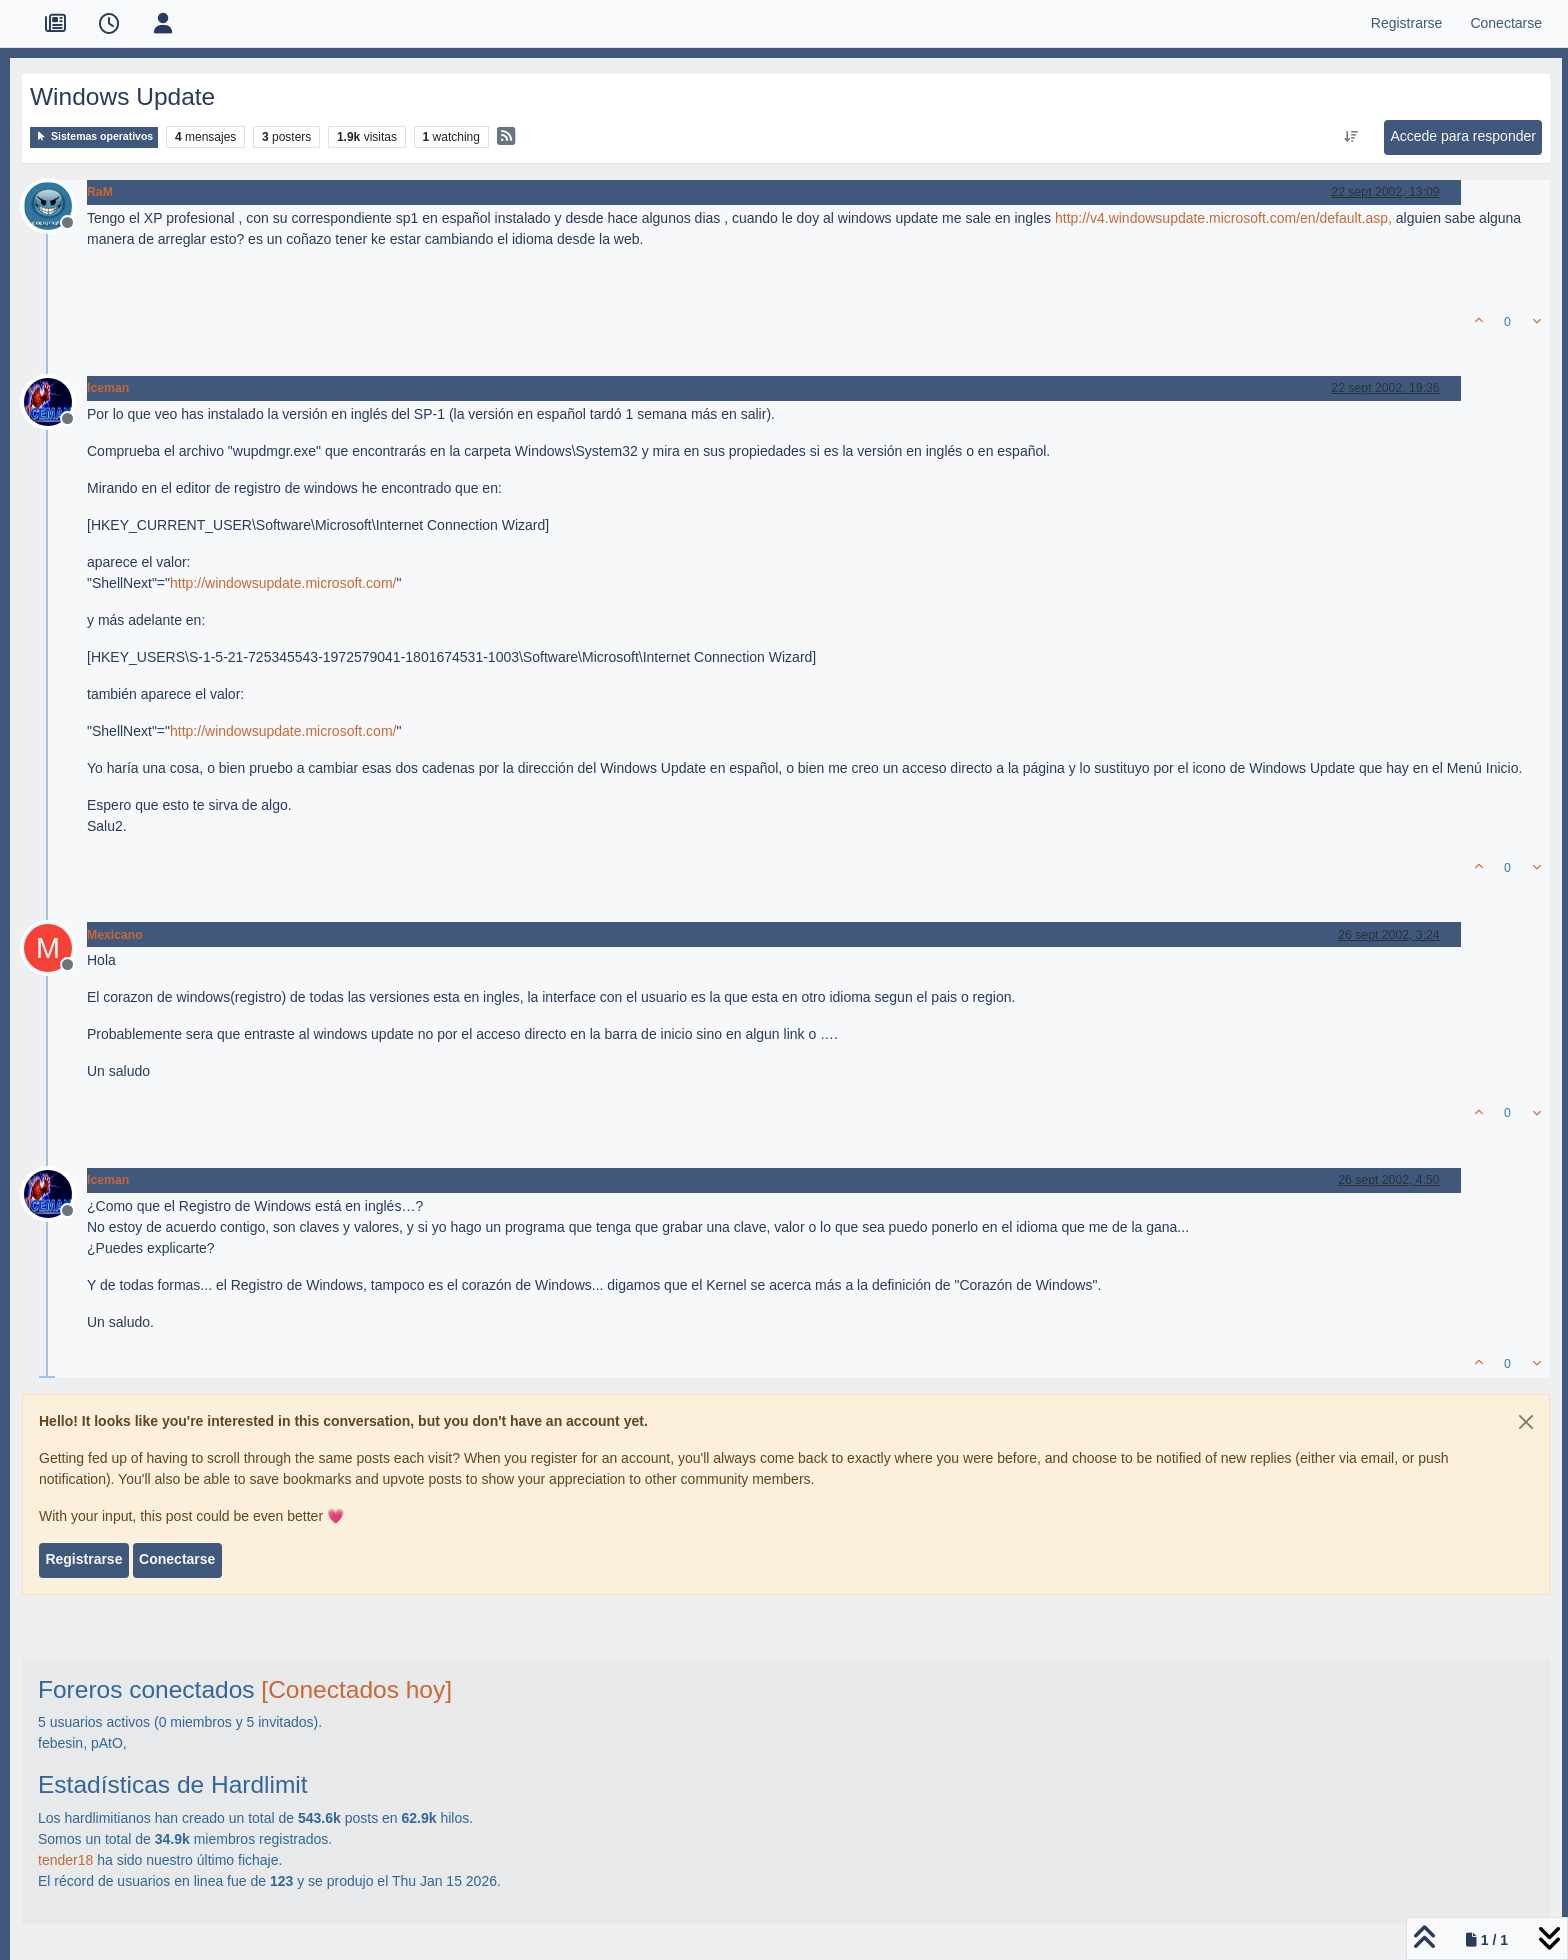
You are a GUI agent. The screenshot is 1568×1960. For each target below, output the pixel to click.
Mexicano (115, 935)
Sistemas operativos (94, 136)
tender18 (65, 1860)
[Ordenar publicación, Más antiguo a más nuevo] (1351, 137)
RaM (100, 192)
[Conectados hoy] (356, 1689)
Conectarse (177, 1559)
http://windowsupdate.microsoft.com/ (283, 583)
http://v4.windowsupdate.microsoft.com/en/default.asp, (1223, 218)
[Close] (1526, 1422)
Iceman (108, 388)
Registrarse (83, 1559)
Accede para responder (1463, 136)
